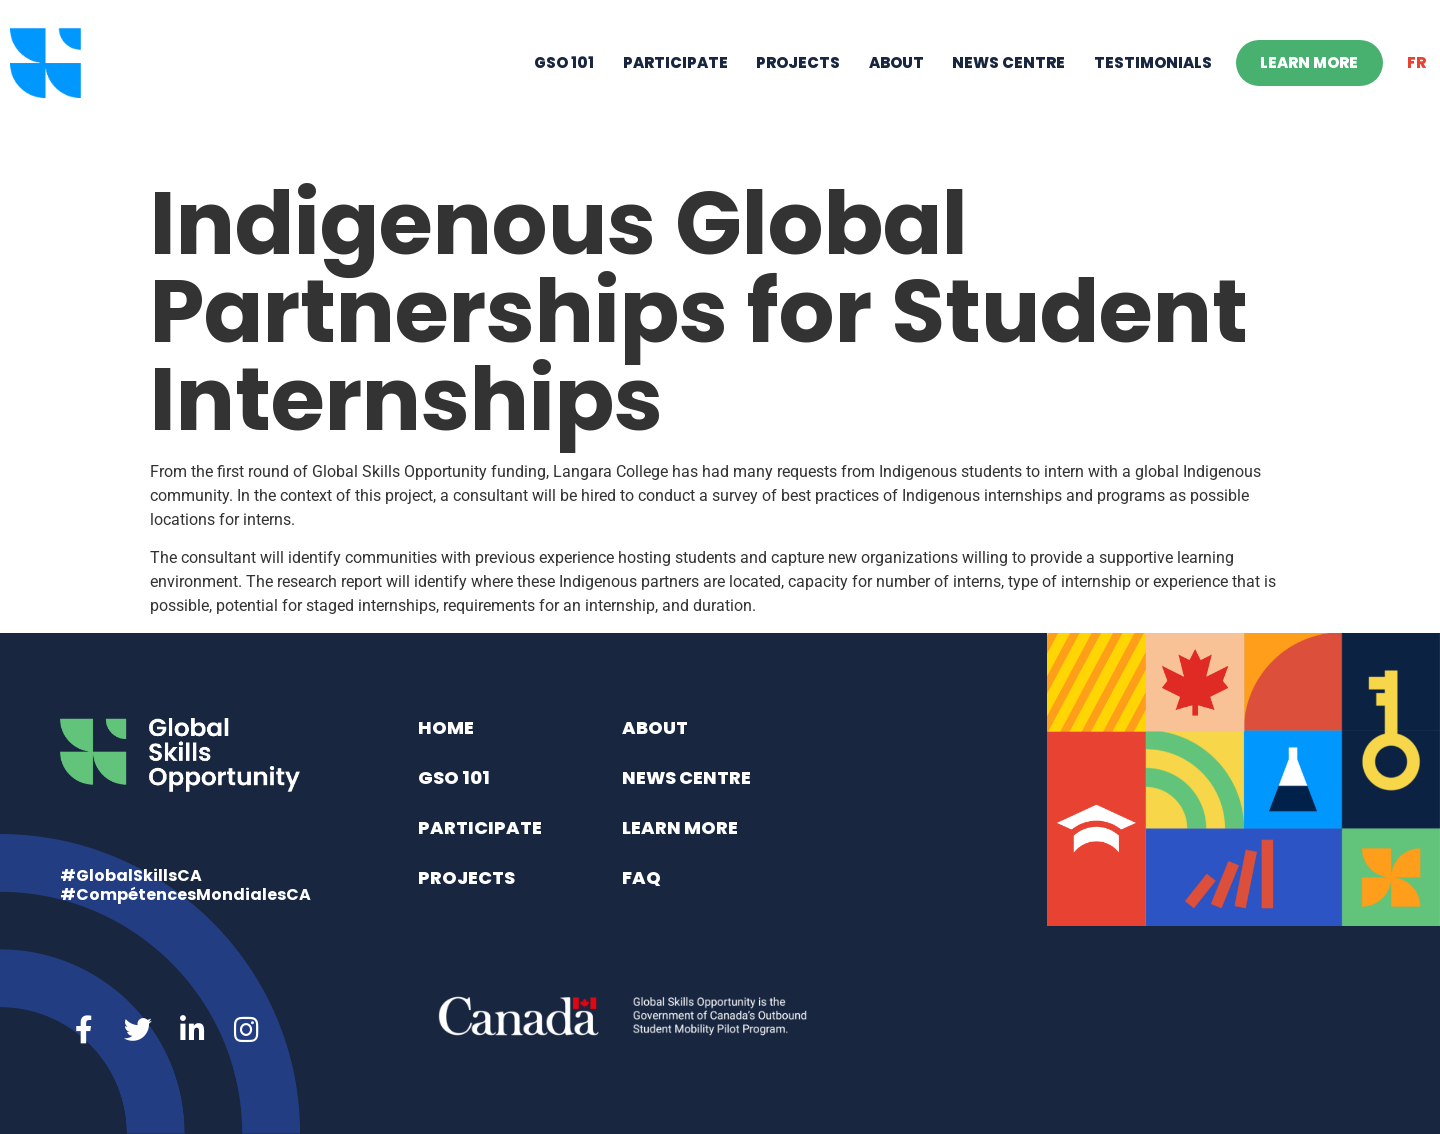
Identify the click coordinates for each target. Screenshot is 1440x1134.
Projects (798, 85)
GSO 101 (564, 85)
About (896, 85)
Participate (675, 85)
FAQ (641, 877)
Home (446, 727)
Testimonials (1153, 85)
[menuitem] (1417, 86)
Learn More (1309, 85)
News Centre (1008, 85)
